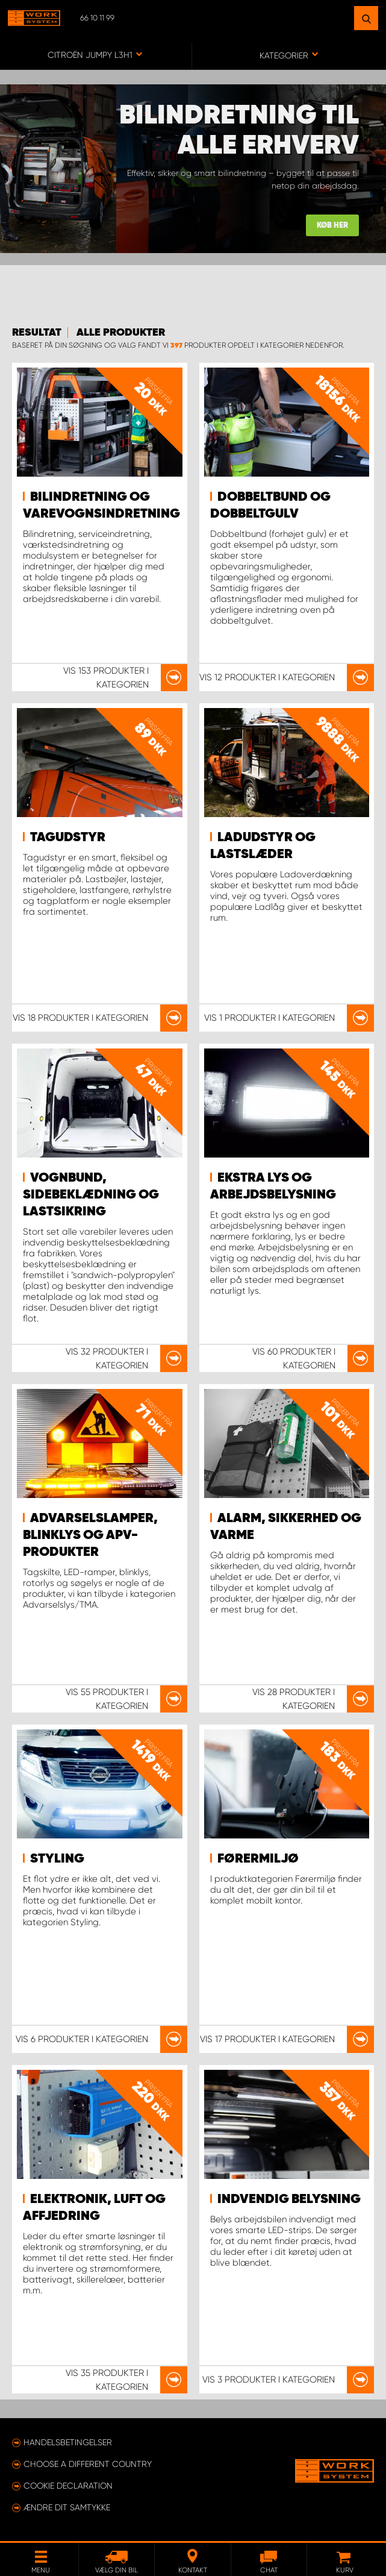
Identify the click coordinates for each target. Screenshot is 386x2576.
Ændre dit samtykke (66, 2507)
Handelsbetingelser (67, 2442)
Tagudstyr (67, 837)
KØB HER (332, 226)
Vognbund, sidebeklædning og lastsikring (91, 1194)
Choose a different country (87, 2464)
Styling (57, 1859)
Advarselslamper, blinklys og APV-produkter (90, 1535)
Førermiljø (258, 1859)
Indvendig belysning (289, 2199)
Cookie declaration (68, 2485)
